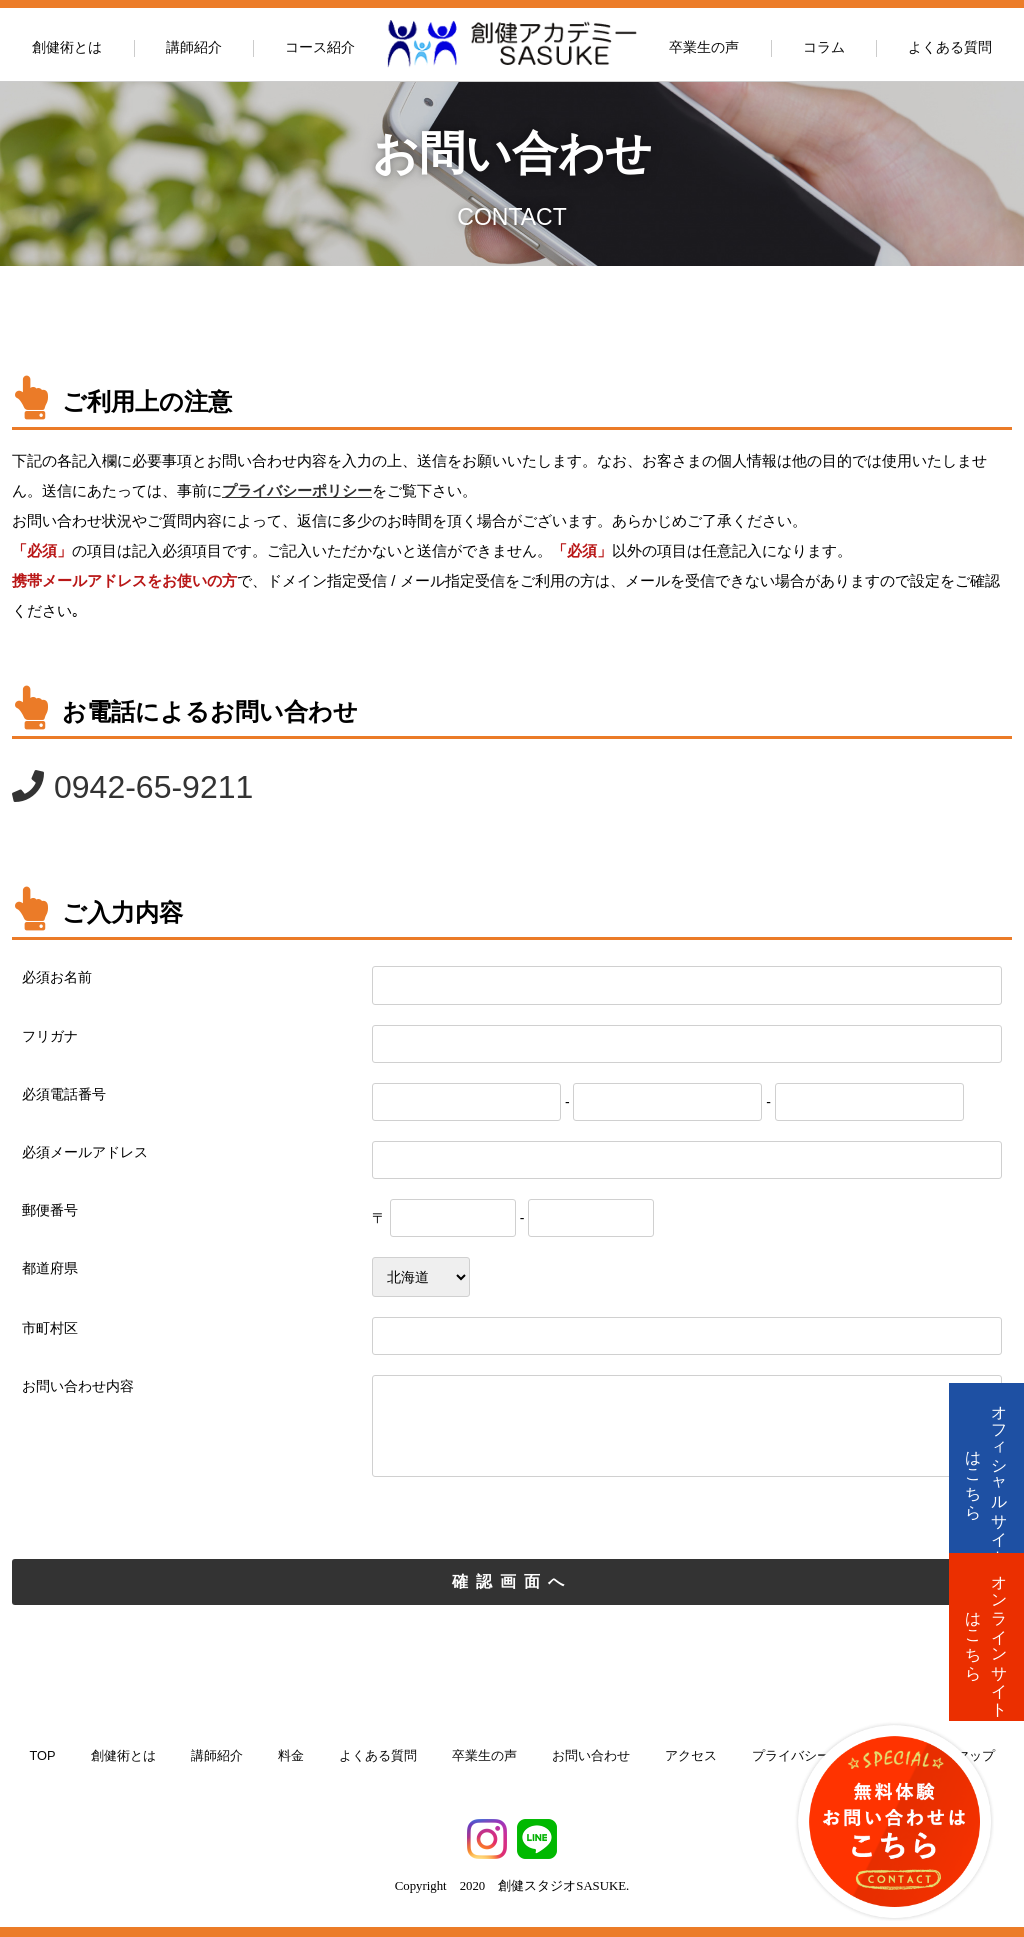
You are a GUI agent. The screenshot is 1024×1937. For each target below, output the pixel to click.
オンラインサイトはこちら (986, 1637)
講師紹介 (194, 47)
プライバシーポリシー (297, 490)
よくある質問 (950, 47)
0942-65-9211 (153, 787)
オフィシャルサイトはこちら (986, 1476)
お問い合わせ (591, 1755)
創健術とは (67, 47)
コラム (824, 47)
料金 (291, 1755)
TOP (42, 1755)
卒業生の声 (704, 47)
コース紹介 (320, 47)
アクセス (691, 1755)
